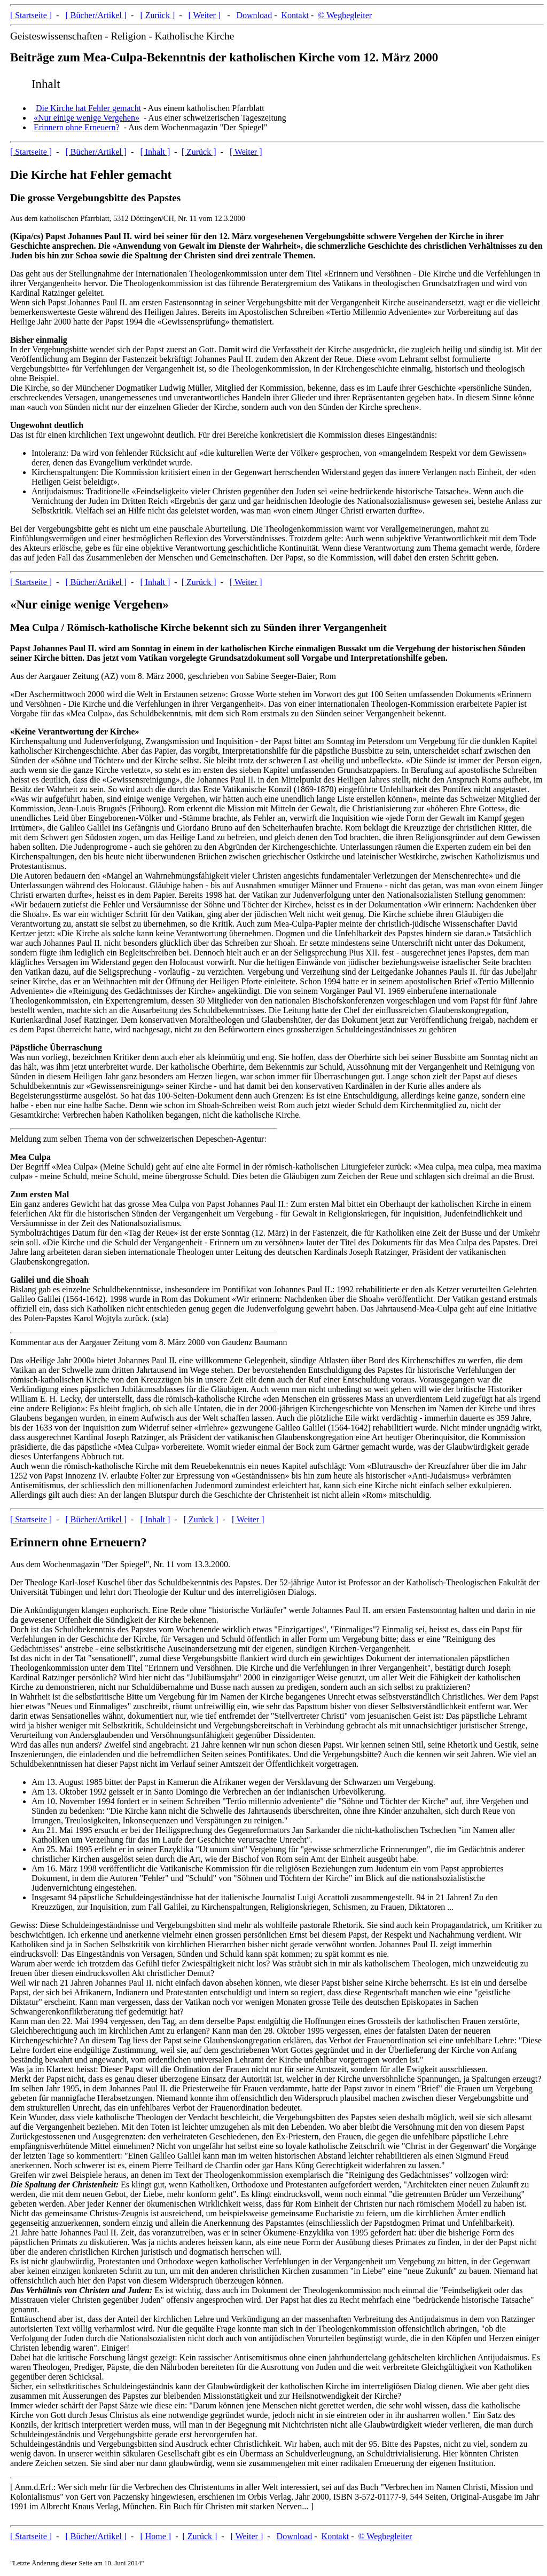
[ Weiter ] (205, 15)
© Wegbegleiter (345, 15)
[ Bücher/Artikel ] (96, 15)
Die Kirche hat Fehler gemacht (88, 108)
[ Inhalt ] (155, 151)
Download (254, 15)
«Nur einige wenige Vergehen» (86, 117)
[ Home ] (155, 2536)
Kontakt (295, 15)
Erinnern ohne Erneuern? (77, 127)
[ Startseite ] (31, 15)
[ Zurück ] (157, 15)
